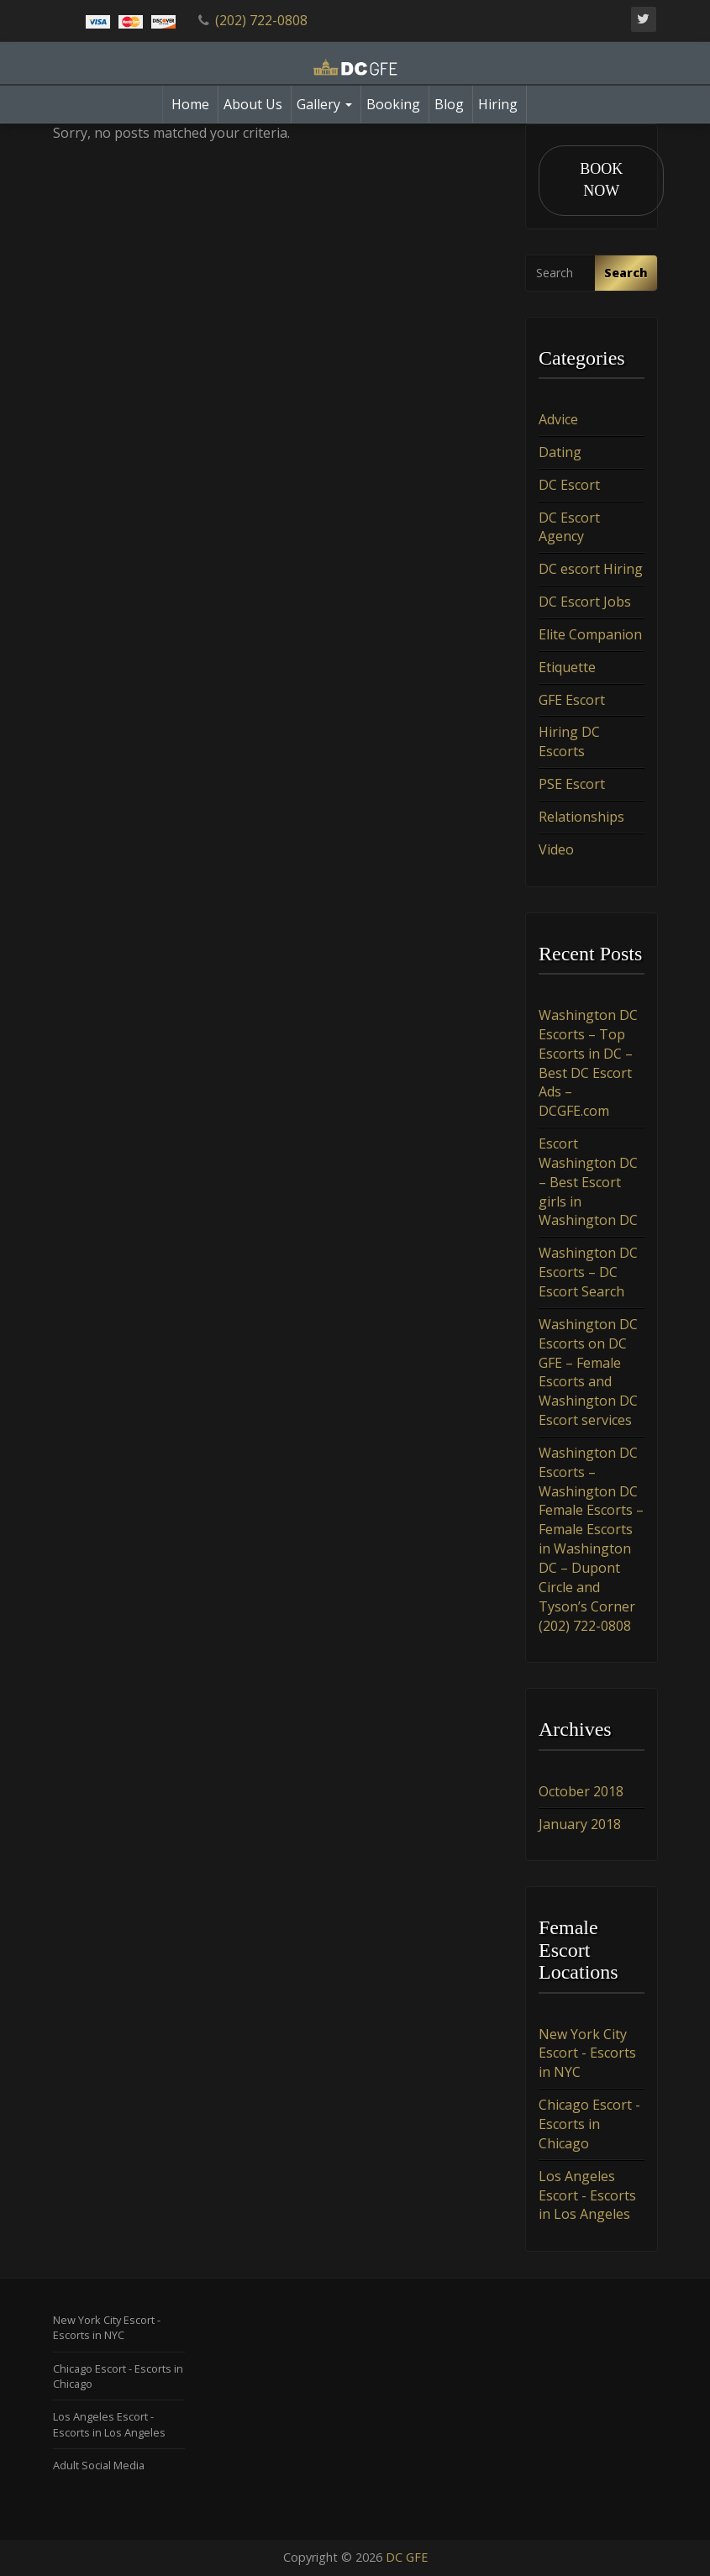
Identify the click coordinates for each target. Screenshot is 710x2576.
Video (556, 849)
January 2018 (580, 1824)
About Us (253, 104)
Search (626, 273)
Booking (393, 104)
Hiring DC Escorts (569, 742)
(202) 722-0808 (261, 20)
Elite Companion (590, 634)
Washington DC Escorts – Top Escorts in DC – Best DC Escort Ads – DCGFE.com (588, 1064)
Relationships (581, 816)
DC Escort (569, 485)
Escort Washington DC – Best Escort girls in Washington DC (588, 1182)
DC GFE (407, 2558)
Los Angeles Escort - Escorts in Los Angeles (587, 2195)
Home (190, 104)
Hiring (498, 104)
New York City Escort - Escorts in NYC (587, 2053)
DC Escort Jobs (585, 602)
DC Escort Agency (569, 527)
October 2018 (581, 1791)
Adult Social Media (99, 2465)
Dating (560, 452)
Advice (558, 420)
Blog (449, 104)
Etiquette (567, 667)
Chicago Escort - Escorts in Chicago (589, 2124)
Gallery (324, 104)
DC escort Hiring (591, 569)
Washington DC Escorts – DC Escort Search (588, 1272)
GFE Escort (572, 700)
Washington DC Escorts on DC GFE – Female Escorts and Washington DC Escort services (588, 1372)
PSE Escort (572, 784)
